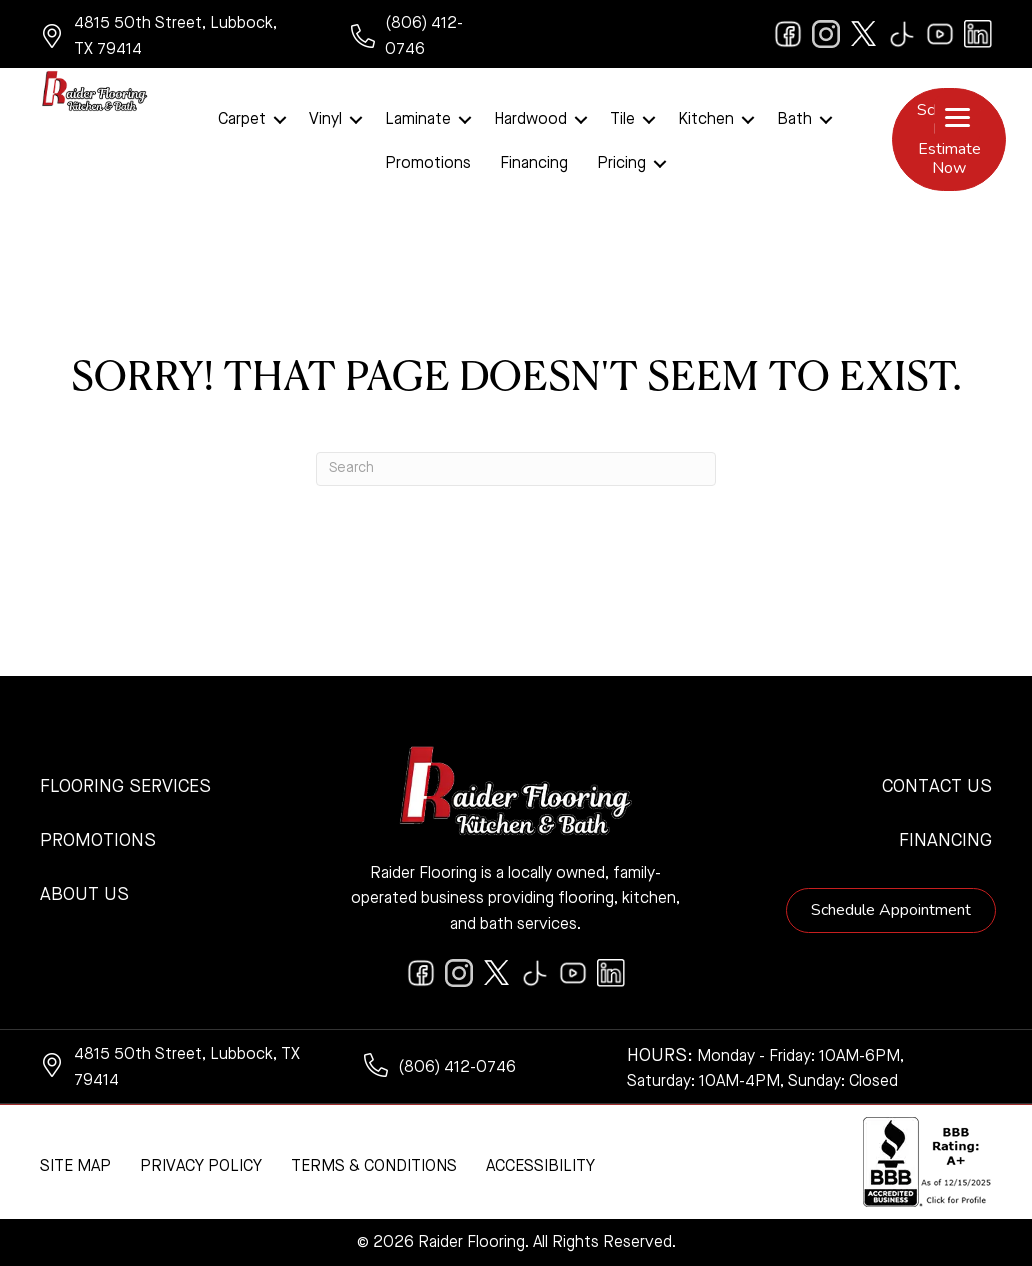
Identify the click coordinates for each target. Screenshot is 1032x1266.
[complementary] (887, 1156)
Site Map (75, 1167)
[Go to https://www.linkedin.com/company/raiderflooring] (978, 34)
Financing (534, 164)
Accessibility (540, 1167)
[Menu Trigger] (957, 118)
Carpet (242, 120)
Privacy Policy (201, 1167)
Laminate (418, 120)
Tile (622, 120)
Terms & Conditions (374, 1167)
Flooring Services (125, 787)
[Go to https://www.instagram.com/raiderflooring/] (826, 34)
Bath (794, 120)
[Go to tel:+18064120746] (423, 36)
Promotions (428, 164)
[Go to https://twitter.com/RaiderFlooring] (864, 34)
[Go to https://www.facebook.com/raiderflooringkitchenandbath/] (788, 34)
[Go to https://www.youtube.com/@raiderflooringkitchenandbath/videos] (940, 34)
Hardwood (530, 120)
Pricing (621, 164)
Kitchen (706, 120)
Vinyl (325, 120)
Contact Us (937, 787)
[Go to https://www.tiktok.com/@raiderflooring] (902, 34)
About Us (84, 895)
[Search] (516, 469)
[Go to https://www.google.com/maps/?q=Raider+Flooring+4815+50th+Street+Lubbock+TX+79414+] (175, 36)
